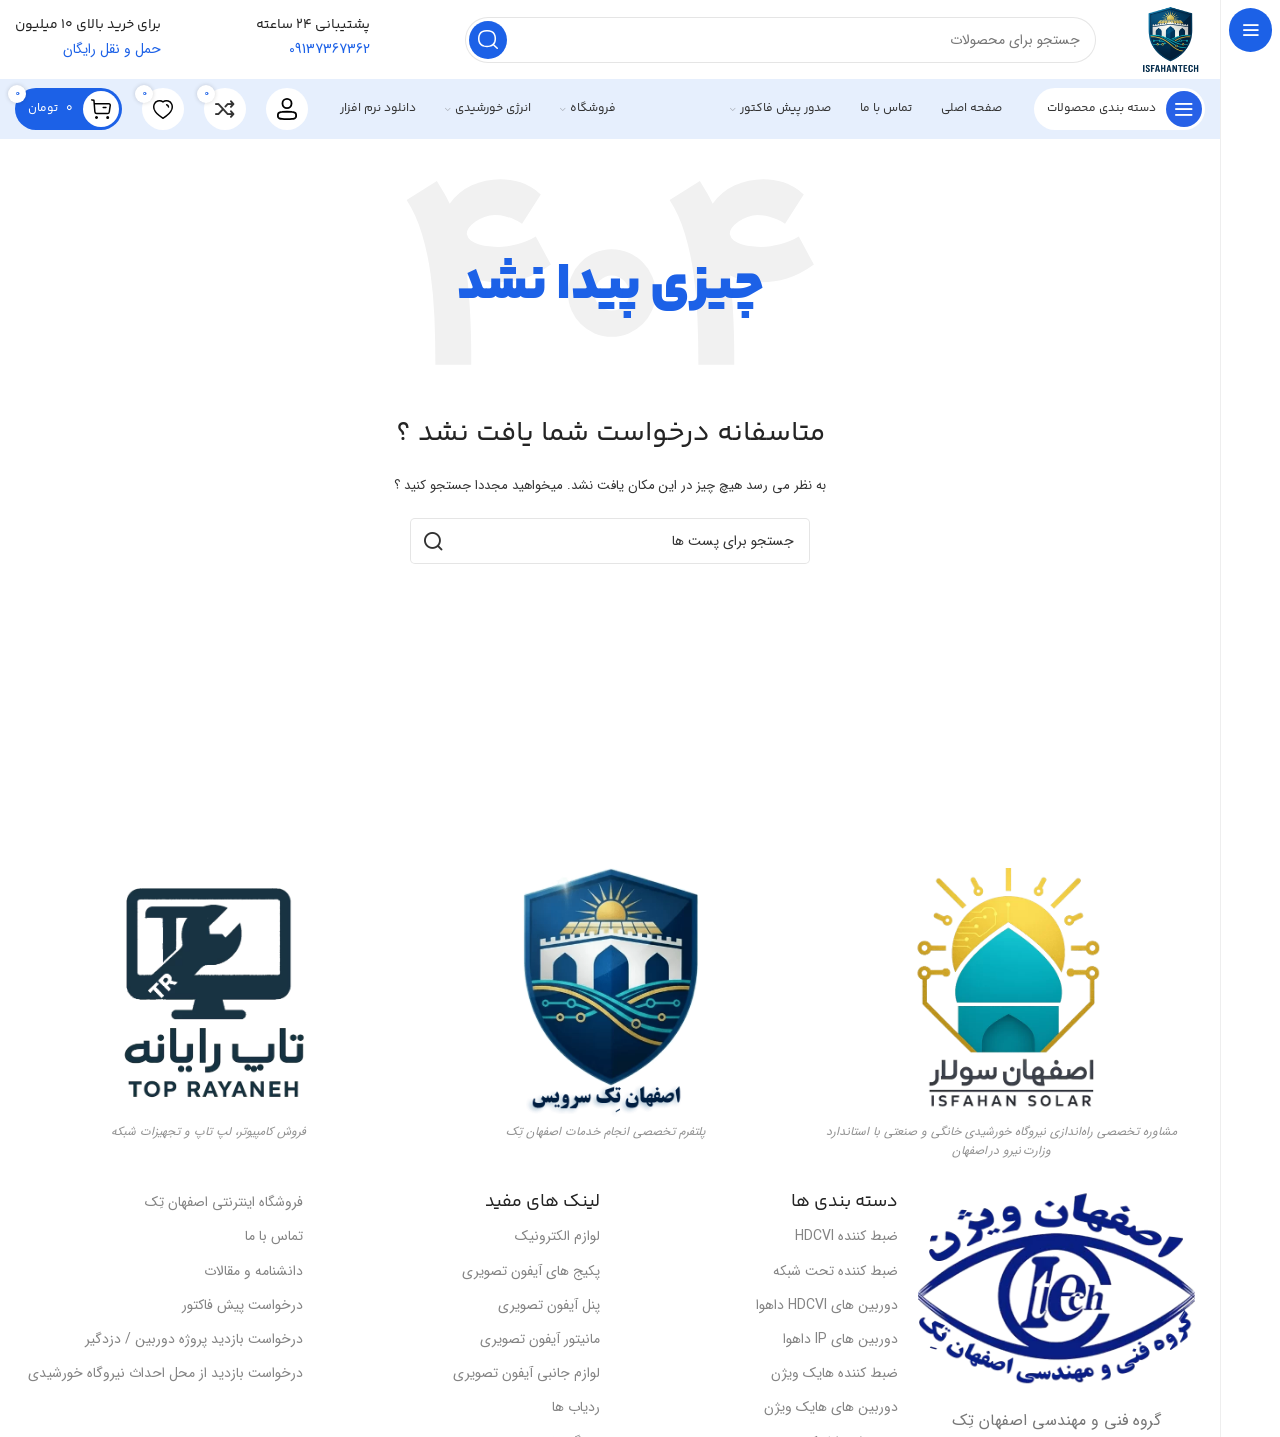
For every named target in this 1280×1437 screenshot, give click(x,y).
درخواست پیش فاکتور (242, 1306)
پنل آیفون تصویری (549, 1306)
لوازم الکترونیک (557, 1237)
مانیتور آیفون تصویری (540, 1340)
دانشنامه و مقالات (253, 1271)
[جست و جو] (780, 40)
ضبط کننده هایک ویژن (834, 1374)
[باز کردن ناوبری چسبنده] (1119, 110)
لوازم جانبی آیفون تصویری (526, 1374)
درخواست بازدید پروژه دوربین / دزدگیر (194, 1340)
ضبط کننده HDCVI (846, 1237)
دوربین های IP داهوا (840, 1340)
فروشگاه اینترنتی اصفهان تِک (224, 1203)
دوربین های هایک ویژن (831, 1408)
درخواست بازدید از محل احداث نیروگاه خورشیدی (165, 1374)
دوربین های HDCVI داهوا (827, 1306)
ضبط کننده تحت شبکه (835, 1271)
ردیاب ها (576, 1408)
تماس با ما (274, 1237)
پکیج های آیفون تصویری (531, 1271)
